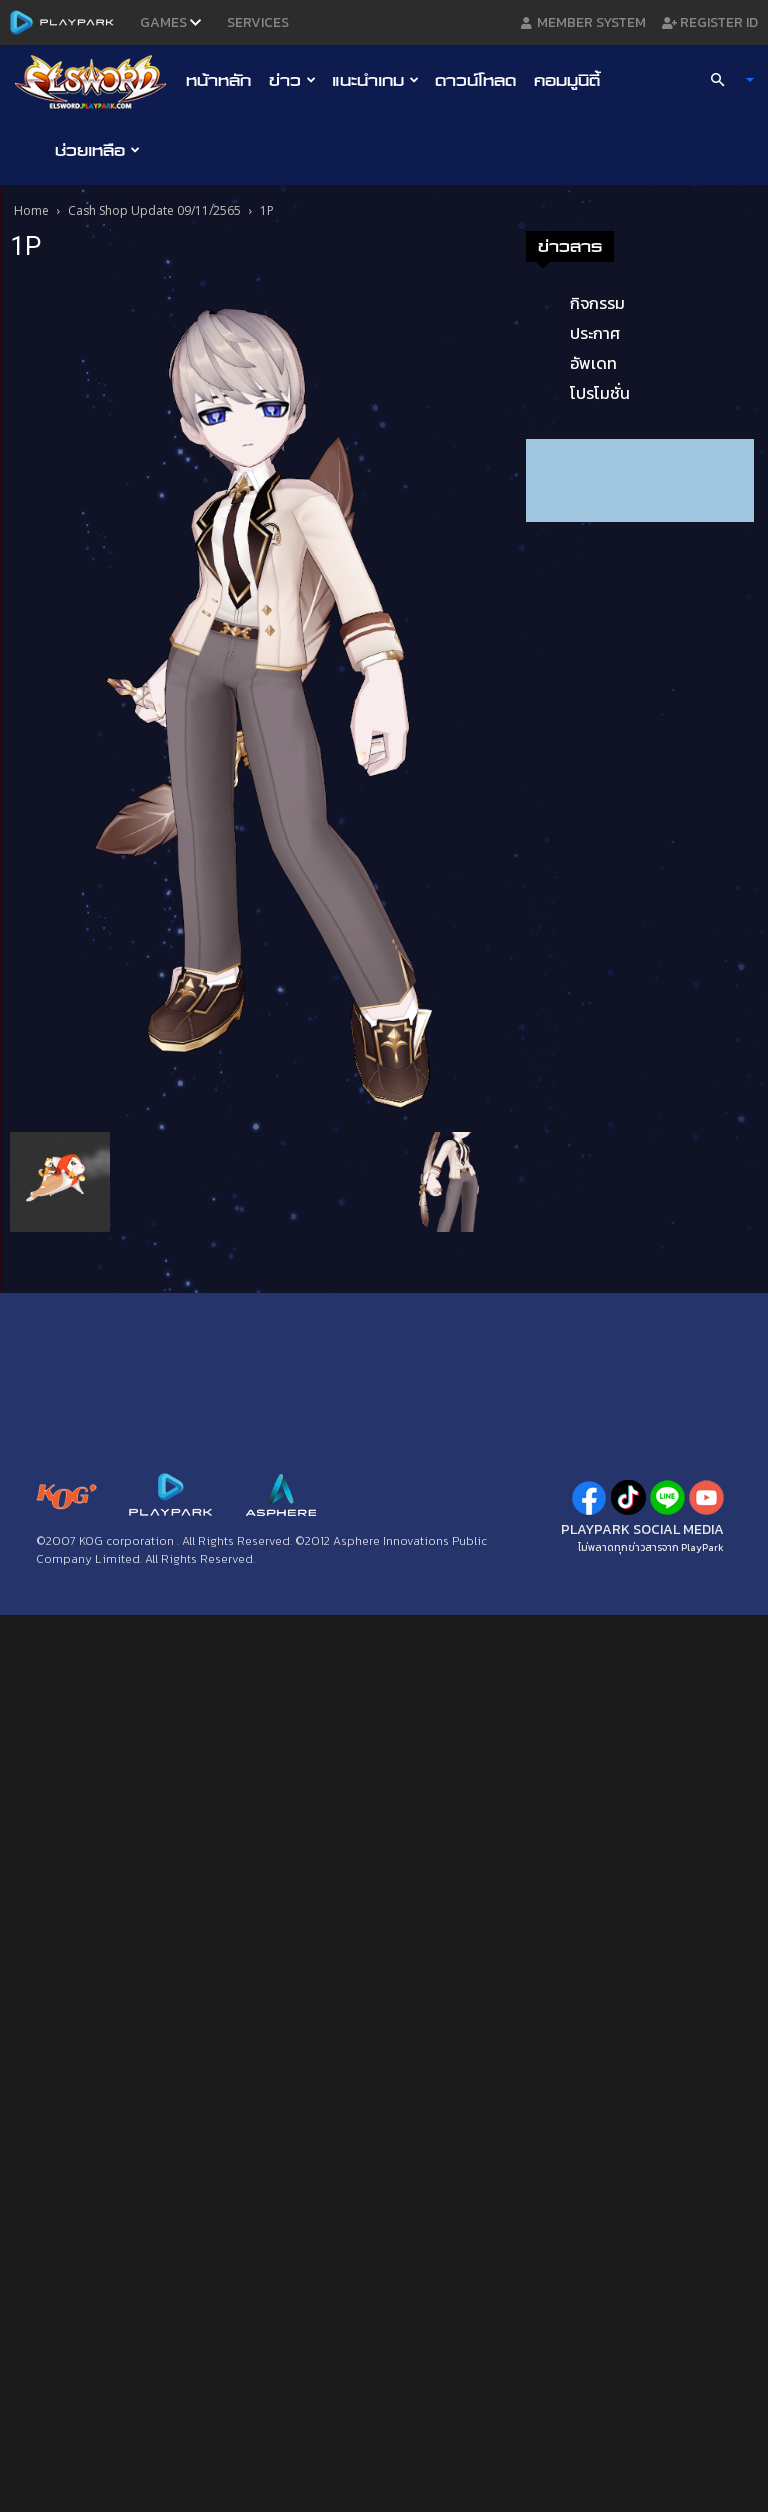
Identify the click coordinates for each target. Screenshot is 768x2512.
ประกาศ (595, 333)
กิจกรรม (597, 303)
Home (31, 210)
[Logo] (95, 81)
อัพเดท (593, 363)
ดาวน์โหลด (475, 80)
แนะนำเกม (375, 80)
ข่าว (292, 80)
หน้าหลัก (218, 80)
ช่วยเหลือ (97, 150)
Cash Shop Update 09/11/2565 (154, 210)
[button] (724, 80)
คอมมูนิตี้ (567, 80)
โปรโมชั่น (600, 393)
